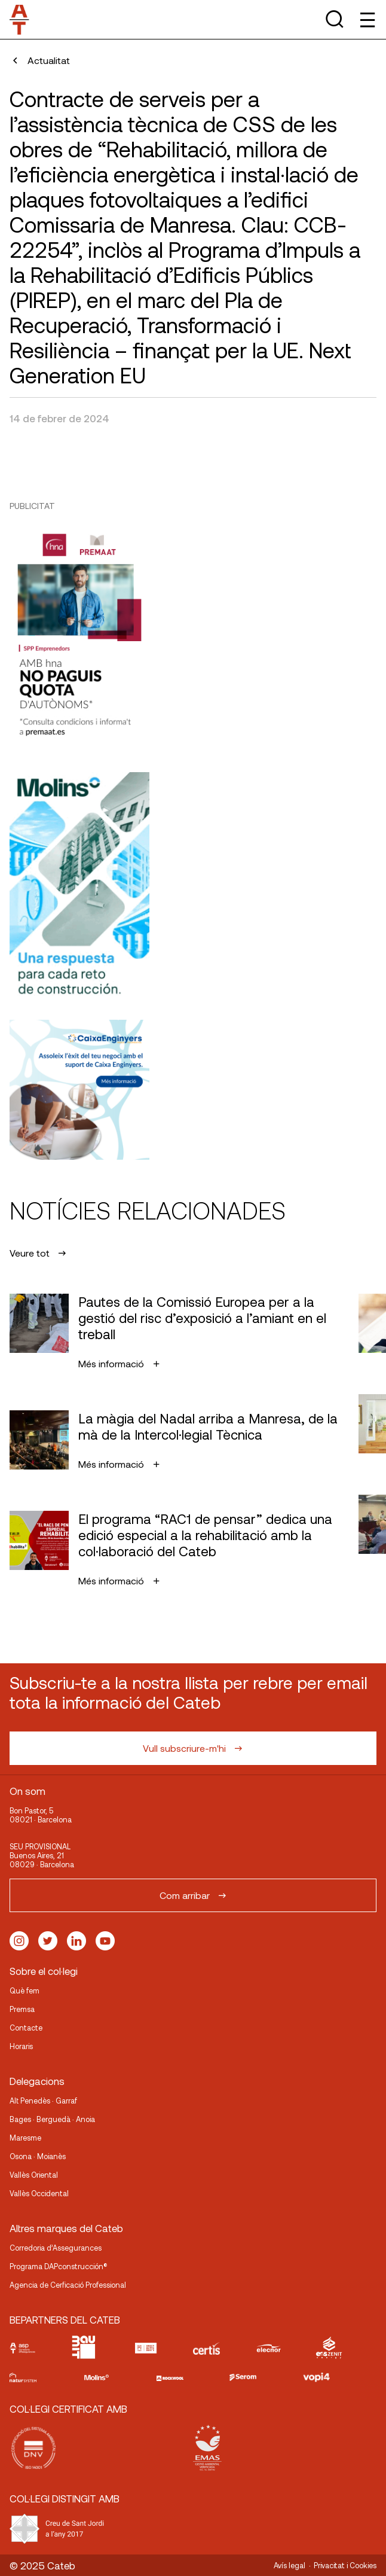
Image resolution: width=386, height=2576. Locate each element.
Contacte (26, 2027)
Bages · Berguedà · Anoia (52, 2119)
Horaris (21, 2046)
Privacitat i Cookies (345, 2565)
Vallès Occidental (39, 2193)
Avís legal (289, 2565)
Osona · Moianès (38, 2156)
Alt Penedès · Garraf (43, 2100)
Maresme (25, 2137)
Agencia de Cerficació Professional (68, 2285)
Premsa (22, 2009)
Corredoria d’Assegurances (56, 2247)
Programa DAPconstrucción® (59, 2266)
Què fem (24, 1990)
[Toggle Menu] (366, 19)
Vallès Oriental (34, 2174)
